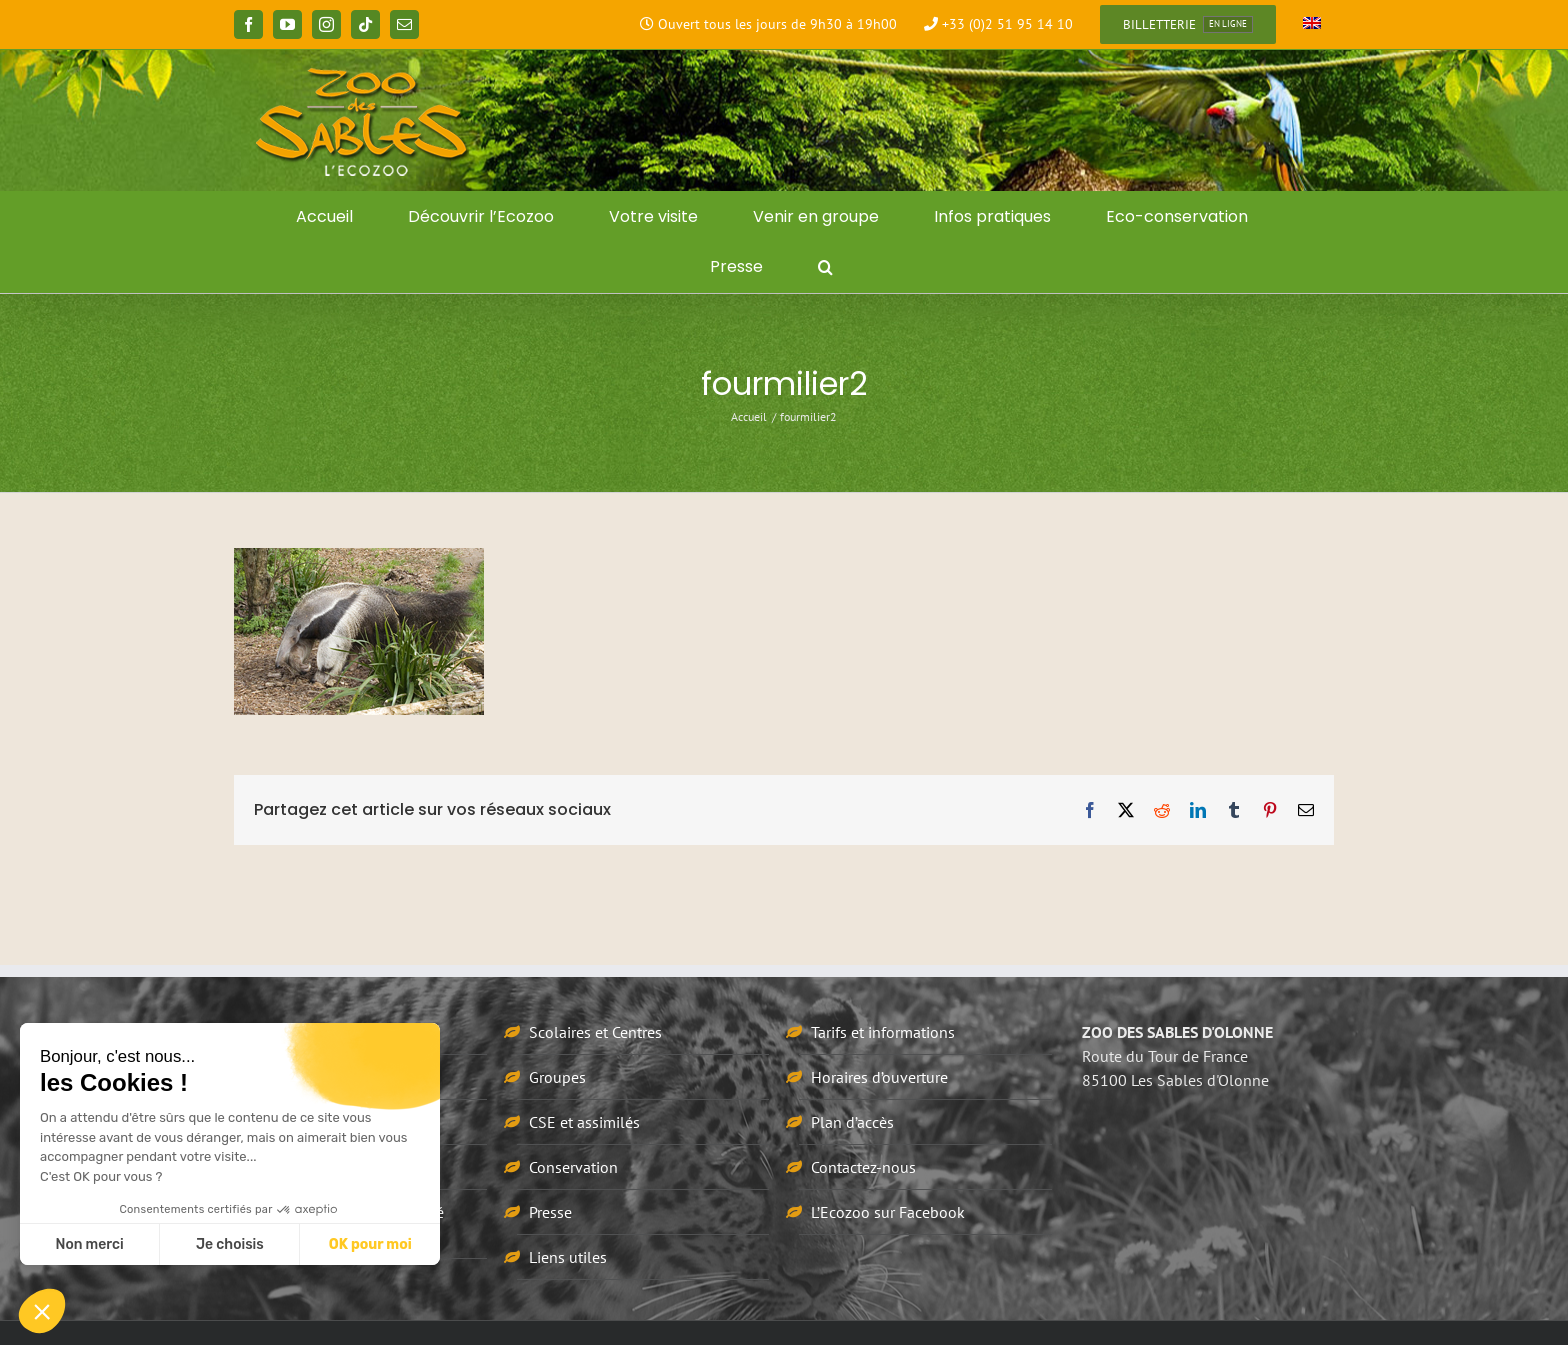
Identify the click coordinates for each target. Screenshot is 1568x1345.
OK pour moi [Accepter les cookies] (370, 1244)
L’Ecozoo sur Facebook (888, 1212)
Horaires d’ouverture (879, 1077)
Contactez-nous (863, 1167)
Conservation (573, 1167)
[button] (825, 267)
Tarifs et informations (883, 1032)
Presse (550, 1212)
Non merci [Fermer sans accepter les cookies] (89, 1244)
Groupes (557, 1077)
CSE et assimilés (584, 1122)
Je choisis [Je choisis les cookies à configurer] (230, 1244)
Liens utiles (568, 1257)
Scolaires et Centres (595, 1032)
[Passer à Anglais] (1312, 25)
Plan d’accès (852, 1122)
